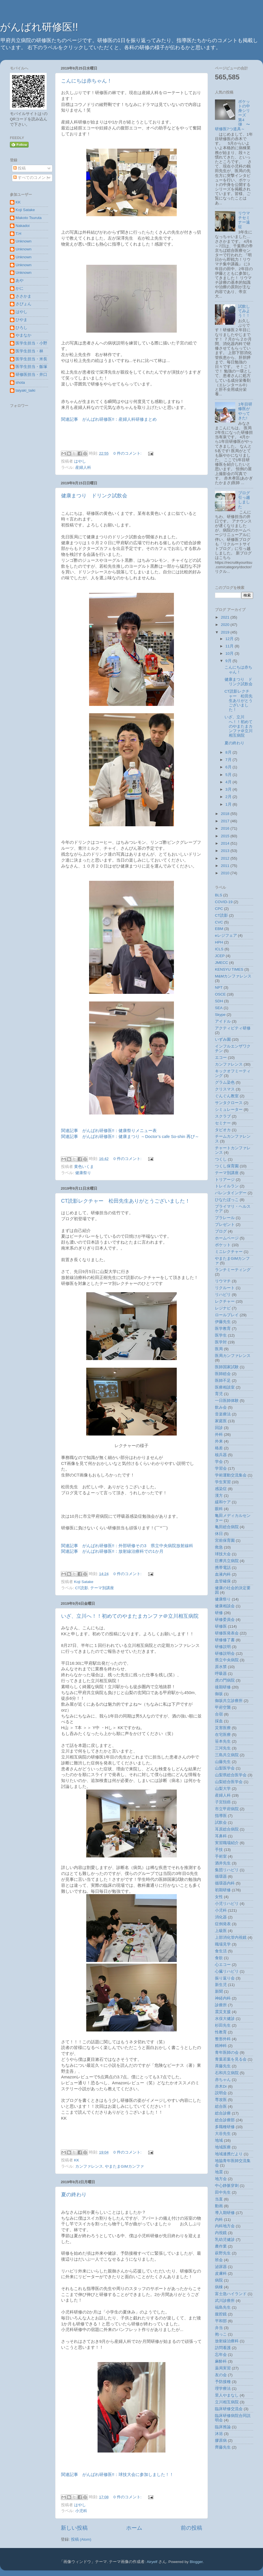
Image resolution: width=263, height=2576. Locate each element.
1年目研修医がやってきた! (245, 411)
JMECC (221, 962)
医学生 (221, 1335)
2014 (225, 843)
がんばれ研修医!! (39, 27)
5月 (228, 775)
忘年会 (221, 2354)
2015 (225, 836)
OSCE (220, 994)
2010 (225, 873)
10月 (230, 653)
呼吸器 (221, 1673)
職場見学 (223, 1944)
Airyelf (152, 2562)
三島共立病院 (227, 1755)
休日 (219, 1534)
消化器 (221, 1917)
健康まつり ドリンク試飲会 (94, 495)
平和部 (221, 2321)
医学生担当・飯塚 (31, 367)
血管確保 (223, 1581)
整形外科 (223, 2039)
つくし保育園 (227, 1166)
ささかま (23, 296)
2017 (225, 821)
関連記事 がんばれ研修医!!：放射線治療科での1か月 (112, 1551)
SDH (219, 1001)
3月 (228, 789)
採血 (219, 1721)
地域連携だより (229, 2154)
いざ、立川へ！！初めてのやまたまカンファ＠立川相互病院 (130, 1616)
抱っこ (221, 2334)
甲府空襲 (223, 1707)
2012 (225, 858)
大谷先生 (223, 2134)
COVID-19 (223, 902)
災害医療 (223, 1728)
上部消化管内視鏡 (231, 1937)
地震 (219, 2172)
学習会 (221, 1468)
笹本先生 (223, 1741)
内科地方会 (225, 2226)
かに (19, 288)
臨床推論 (223, 2427)
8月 (228, 752)
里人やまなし (227, 2395)
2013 (225, 851)
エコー (221, 1057)
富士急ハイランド (231, 2294)
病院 (219, 2280)
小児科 (81, 2511)
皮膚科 (221, 2273)
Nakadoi (23, 226)
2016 (225, 828)
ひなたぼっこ (227, 1200)
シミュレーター (229, 1109)
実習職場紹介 (227, 1843)
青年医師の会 (227, 2052)
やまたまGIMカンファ (124, 2166)
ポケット (223, 1245)
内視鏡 (221, 2233)
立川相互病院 (227, 2402)
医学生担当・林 (29, 351)
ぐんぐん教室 (227, 1096)
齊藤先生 (223, 2447)
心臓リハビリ (227, 1971)
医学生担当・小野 (31, 343)
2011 (225, 866)
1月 (228, 804)
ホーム (134, 2528)
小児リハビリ (227, 1903)
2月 (228, 797)
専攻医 (221, 2100)
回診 (219, 1428)
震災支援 (223, 2012)
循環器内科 (225, 1883)
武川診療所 (225, 2301)
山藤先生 (223, 1762)
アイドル (223, 1021)
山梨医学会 (225, 1768)
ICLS (219, 949)
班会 (219, 2260)
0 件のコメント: (128, 453)
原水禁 (221, 1667)
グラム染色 (225, 1082)
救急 (219, 1547)
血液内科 (223, 1574)
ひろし (21, 328)
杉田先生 (223, 2025)
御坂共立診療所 (229, 1701)
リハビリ (223, 1295)
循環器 (221, 1876)
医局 (219, 1349)
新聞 (219, 1991)
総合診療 (223, 2113)
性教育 (221, 2032)
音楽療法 (223, 1414)
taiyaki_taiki (25, 390)
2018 (225, 814)
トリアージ (225, 1180)
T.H (18, 233)
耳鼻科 (221, 1836)
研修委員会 (225, 1619)
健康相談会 (225, 1606)
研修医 (221, 1626)
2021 (225, 617)
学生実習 (223, 1482)
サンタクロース (229, 1103)
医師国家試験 (227, 1367)
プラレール (225, 1218)
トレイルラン (227, 1186)
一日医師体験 (227, 1400)
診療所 (221, 2005)
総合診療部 (225, 2120)
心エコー (223, 1965)
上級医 (221, 1931)
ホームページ (227, 1238)
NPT (219, 987)
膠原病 (221, 2440)
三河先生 (223, 1748)
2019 (225, 632)
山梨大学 (223, 1788)
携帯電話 (223, 1567)
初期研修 (223, 1890)
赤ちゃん (223, 2080)
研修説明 (223, 1647)
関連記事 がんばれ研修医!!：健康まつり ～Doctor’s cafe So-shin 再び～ (130, 1136)
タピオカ (223, 1130)
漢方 (219, 1495)
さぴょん (23, 304)
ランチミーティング (233, 1270)
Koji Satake (25, 210)
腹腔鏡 (221, 2314)
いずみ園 (223, 1039)
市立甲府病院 (227, 1809)
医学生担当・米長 (31, 359)
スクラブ (223, 1116)
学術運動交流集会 (231, 1475)
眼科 (219, 1509)
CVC (219, 922)
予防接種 (223, 2382)
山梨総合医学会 (229, 1782)
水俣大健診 (225, 2018)
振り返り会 (225, 1978)
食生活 (221, 1951)
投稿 (19, 168)
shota (20, 382)
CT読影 (81, 1588)
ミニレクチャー (229, 1252)
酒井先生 (223, 1863)
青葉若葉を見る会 (231, 2059)
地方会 (221, 2179)
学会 (219, 1462)
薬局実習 (223, 2368)
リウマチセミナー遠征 (244, 220)
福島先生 (223, 2307)
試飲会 (221, 1822)
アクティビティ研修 (233, 1028)
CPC (219, 909)
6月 (228, 767)
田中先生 (223, 2192)
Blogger (196, 2562)
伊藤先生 (223, 1322)
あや (19, 280)
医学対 (221, 1342)
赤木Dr (221, 2086)
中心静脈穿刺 (227, 2185)
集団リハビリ (227, 1870)
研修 (219, 1613)
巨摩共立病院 (227, 1561)
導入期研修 (225, 2213)
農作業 (221, 2246)
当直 (219, 2199)
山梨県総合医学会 (231, 1775)
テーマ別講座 (102, 1588)
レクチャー (225, 1301)
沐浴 (219, 2434)
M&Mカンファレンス (233, 976)
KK (18, 202)
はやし (21, 312)
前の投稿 (191, 2528)
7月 (228, 760)
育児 (219, 1394)
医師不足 (223, 1380)
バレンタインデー (231, 1193)
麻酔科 (221, 2361)
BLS (218, 895)
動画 (219, 2206)
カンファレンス (89, 2166)
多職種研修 (225, 2127)
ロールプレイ (227, 1315)
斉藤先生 (223, 2066)
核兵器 (221, 1455)
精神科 (221, 2046)
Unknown (23, 241)
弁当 (219, 2328)
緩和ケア (223, 1502)
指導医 (221, 1816)
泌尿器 (221, 2267)
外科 (219, 1434)
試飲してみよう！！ (244, 311)
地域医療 (223, 2147)
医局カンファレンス (233, 1356)
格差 (219, 1448)
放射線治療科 (227, 2341)
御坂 (219, 1694)
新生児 (221, 1985)
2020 (225, 625)
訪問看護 (223, 2348)
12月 (230, 639)
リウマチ (223, 1281)
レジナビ (223, 1308)
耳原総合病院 (227, 1829)
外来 (219, 1441)
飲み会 (221, 1407)
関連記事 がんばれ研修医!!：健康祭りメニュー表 (109, 1130)
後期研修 (223, 1687)
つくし (221, 1159)
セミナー (223, 1123)
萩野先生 (223, 2253)
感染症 (221, 1489)
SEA (219, 1008)
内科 (219, 2219)
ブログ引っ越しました (244, 500)
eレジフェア (226, 935)
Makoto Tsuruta (29, 218)
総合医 (221, 2106)
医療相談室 (225, 1387)
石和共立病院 (227, 2073)
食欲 (219, 1958)
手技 (219, 1850)
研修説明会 (225, 1653)
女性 (219, 1897)
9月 (228, 661)
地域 (219, 2140)
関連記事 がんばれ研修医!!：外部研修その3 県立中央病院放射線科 (127, 1545)
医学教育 (223, 1328)
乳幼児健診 (225, 2239)
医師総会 (223, 1374)
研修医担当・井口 (31, 374)
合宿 (219, 1714)
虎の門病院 (225, 1680)
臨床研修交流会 (229, 2409)
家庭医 (221, 1421)
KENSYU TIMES (229, 969)
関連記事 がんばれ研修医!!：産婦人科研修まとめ (109, 419)
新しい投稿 (74, 2528)
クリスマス (225, 1089)
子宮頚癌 (223, 1802)
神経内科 (223, 1998)
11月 (230, 646)
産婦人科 (83, 467)
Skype (220, 1014)
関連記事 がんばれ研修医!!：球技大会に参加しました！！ (117, 2474)
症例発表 (223, 1924)
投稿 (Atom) (81, 2539)
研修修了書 (225, 1640)
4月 (228, 782)
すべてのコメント (31, 177)
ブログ (221, 1231)
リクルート (225, 1288)
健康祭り (83, 1173)
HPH (219, 942)
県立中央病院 (227, 1660)
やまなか (23, 335)
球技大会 (223, 1554)
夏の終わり (74, 2194)
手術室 (221, 1856)
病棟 (219, 2287)
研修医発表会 (227, 1633)
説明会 (221, 2093)
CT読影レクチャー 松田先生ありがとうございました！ (125, 1201)
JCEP (220, 956)
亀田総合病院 (227, 1527)
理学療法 (223, 2388)
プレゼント (225, 1224)
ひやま (21, 320)
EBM (219, 929)
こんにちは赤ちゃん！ (86, 81)
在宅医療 (223, 1734)
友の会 (221, 2375)
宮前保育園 (225, 1540)
